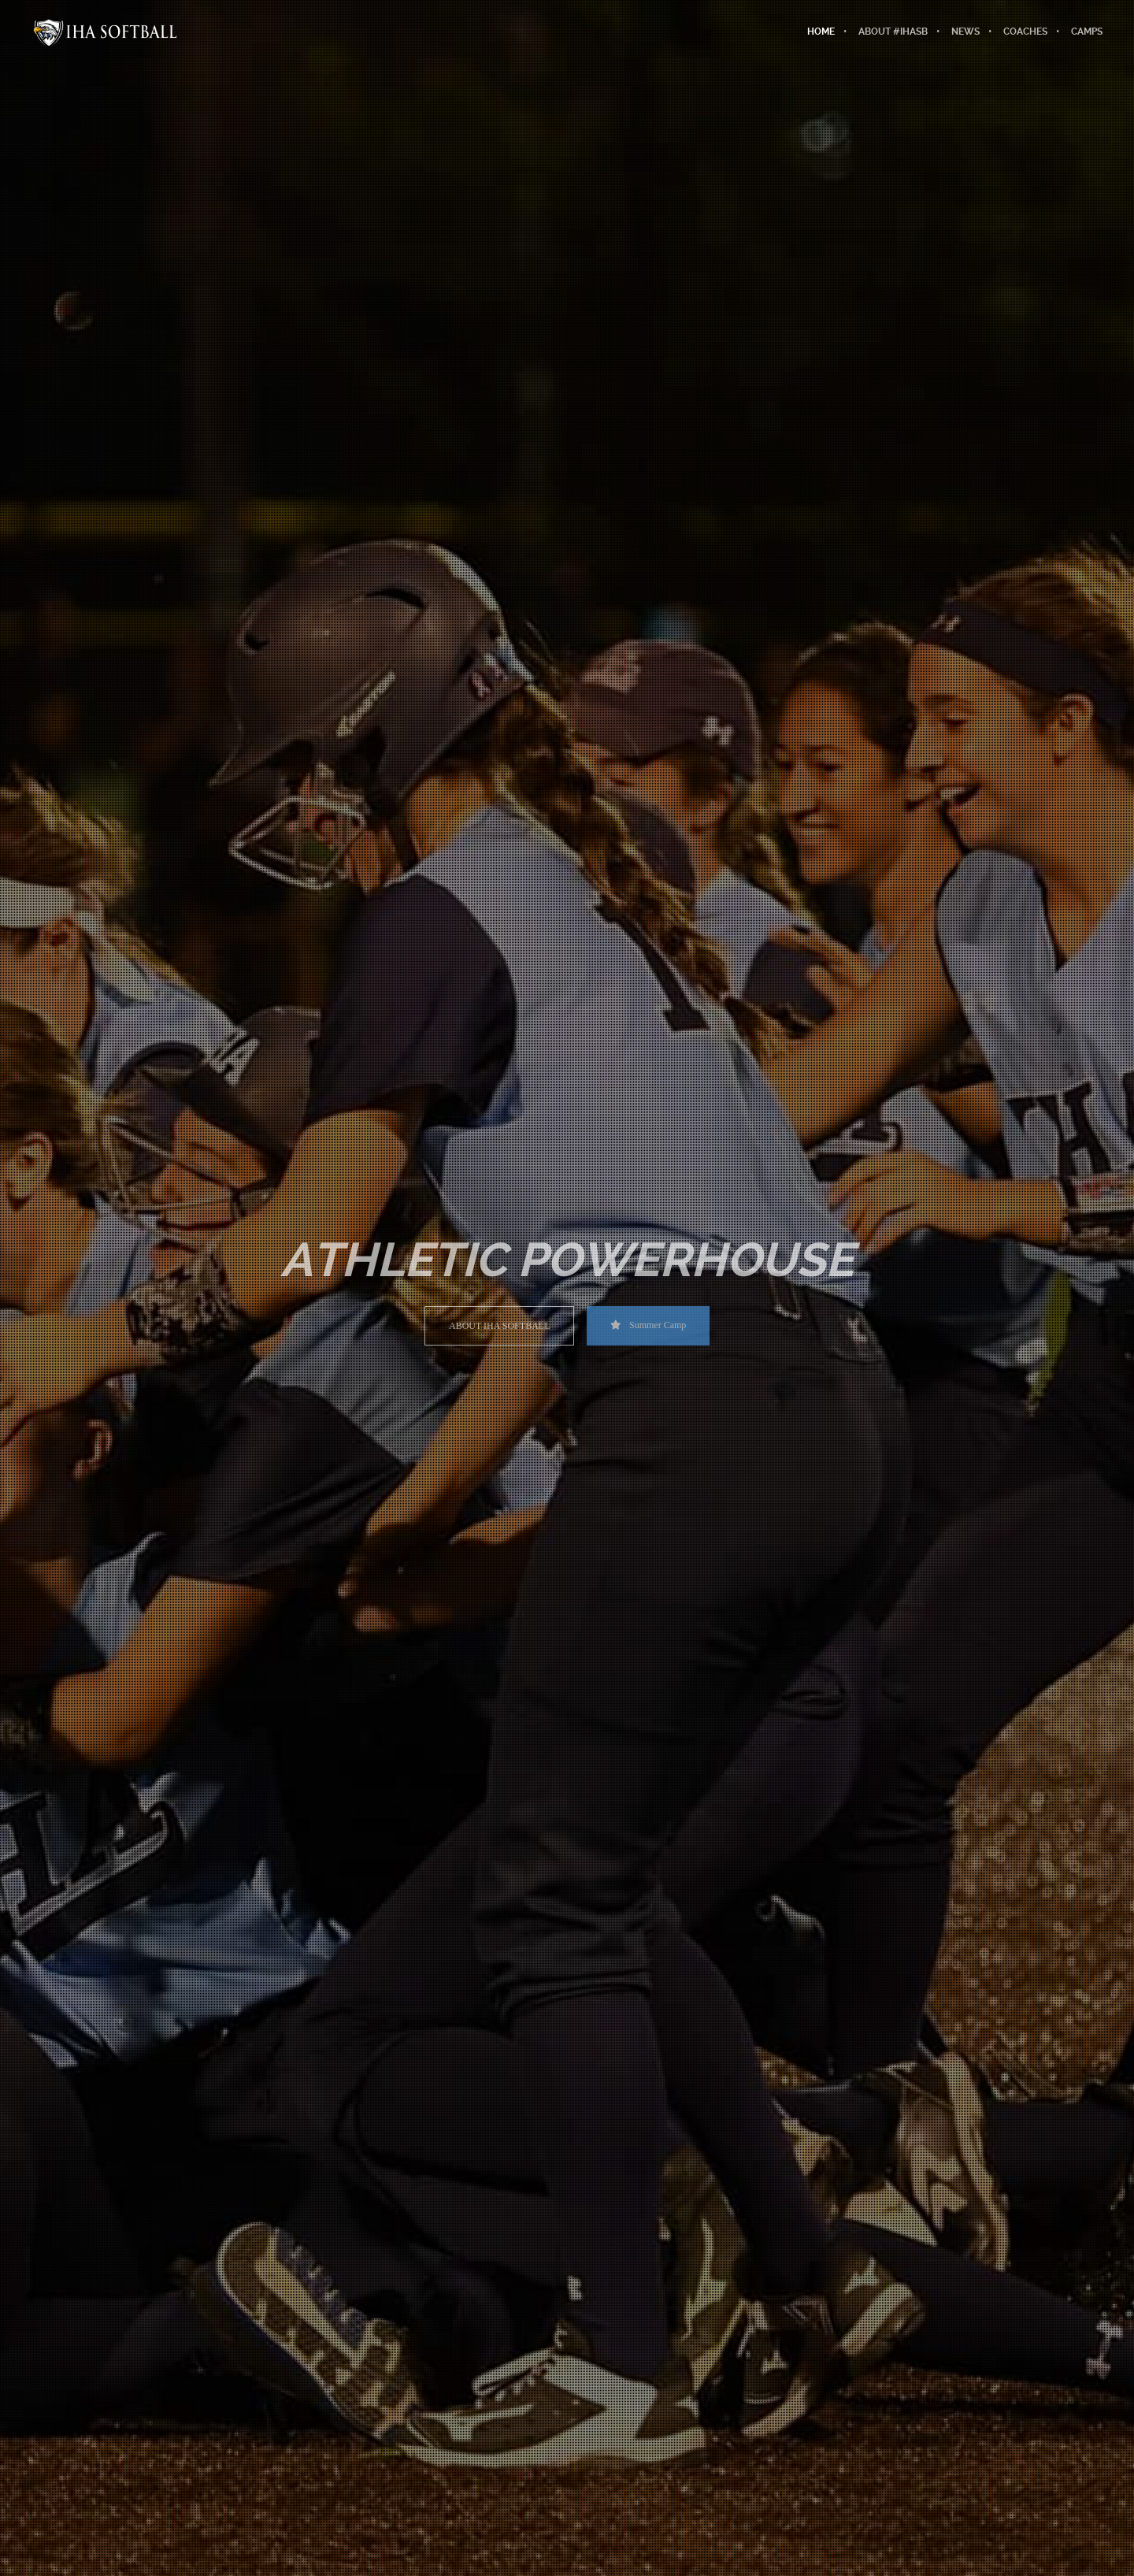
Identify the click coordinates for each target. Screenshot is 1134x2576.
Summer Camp (648, 1325)
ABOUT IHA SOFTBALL (499, 1325)
